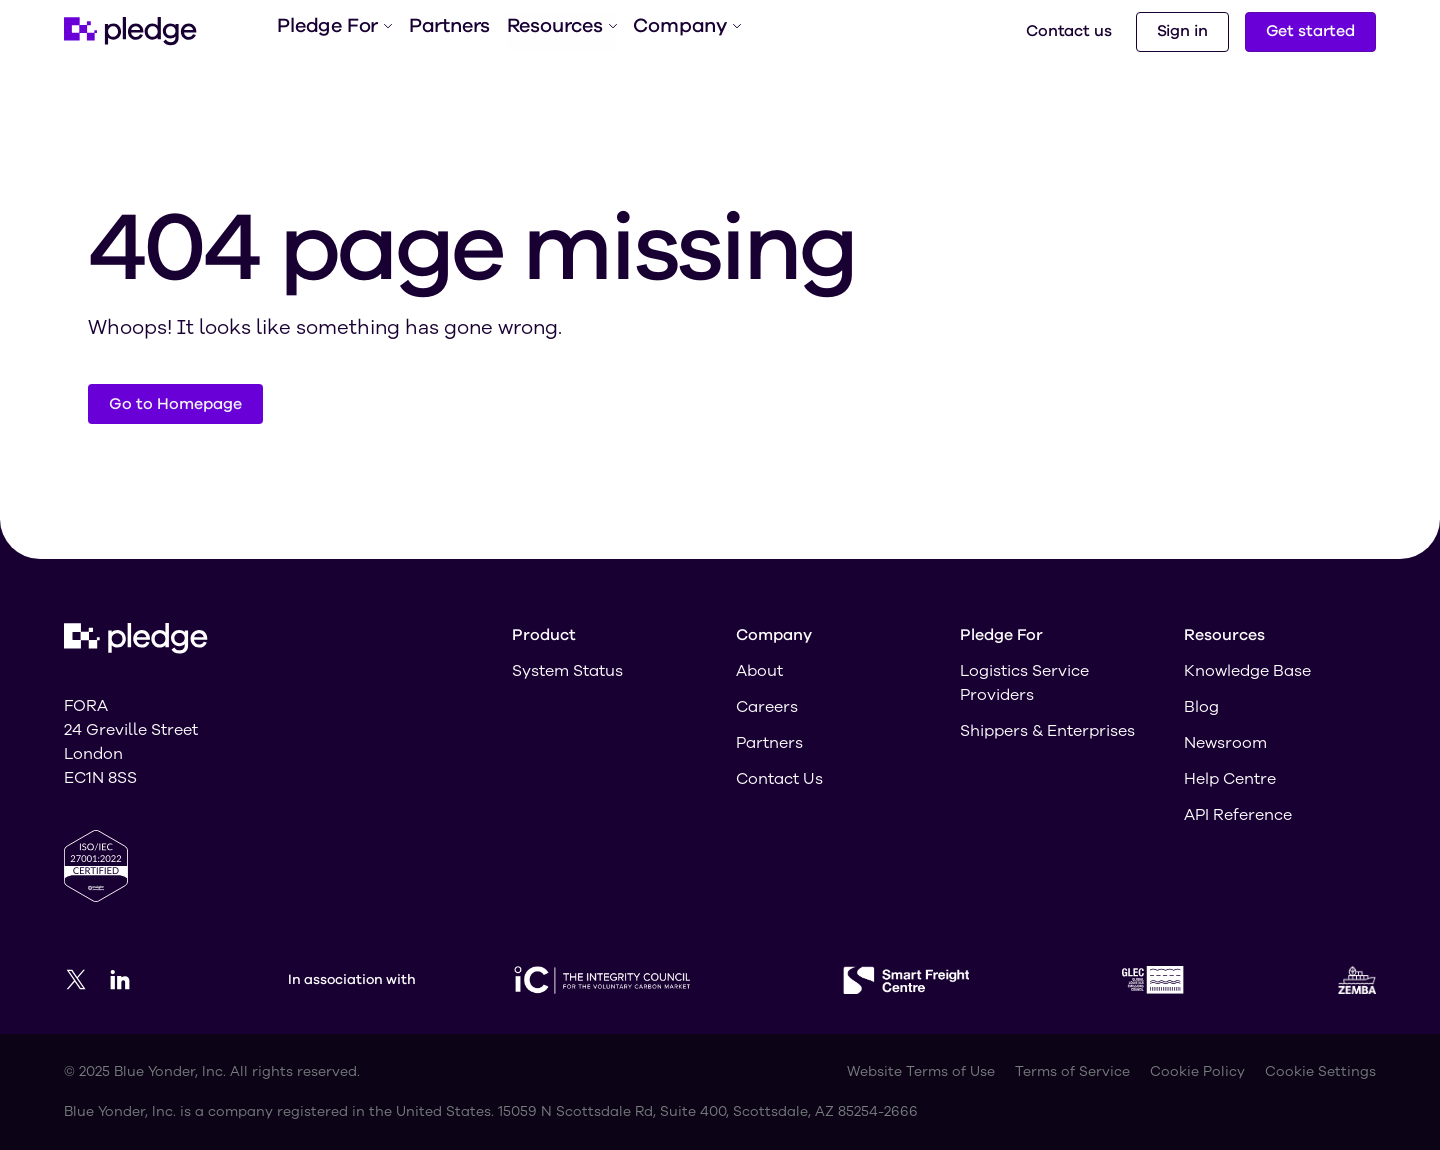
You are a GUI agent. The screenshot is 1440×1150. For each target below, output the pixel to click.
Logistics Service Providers (1024, 683)
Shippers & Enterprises (1047, 731)
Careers (767, 707)
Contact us (1068, 31)
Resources (560, 31)
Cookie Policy (1197, 1071)
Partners (446, 31)
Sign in (1182, 31)
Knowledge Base (1247, 671)
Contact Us (779, 779)
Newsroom (1225, 743)
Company (683, 31)
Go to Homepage (175, 404)
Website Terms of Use (921, 1071)
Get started (1310, 31)
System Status (567, 671)
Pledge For (333, 31)
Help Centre (1230, 779)
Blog (1201, 707)
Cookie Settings (1320, 1071)
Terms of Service (1072, 1071)
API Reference (1238, 815)
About (759, 671)
